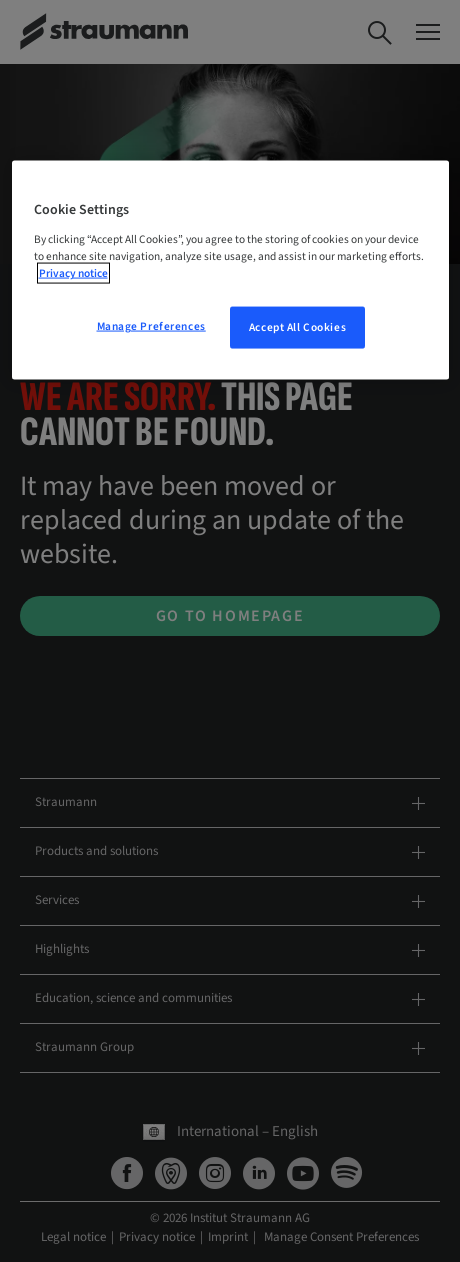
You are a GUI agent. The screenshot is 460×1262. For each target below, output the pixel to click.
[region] (230, 270)
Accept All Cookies (297, 327)
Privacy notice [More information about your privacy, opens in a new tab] (73, 273)
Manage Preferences (151, 326)
